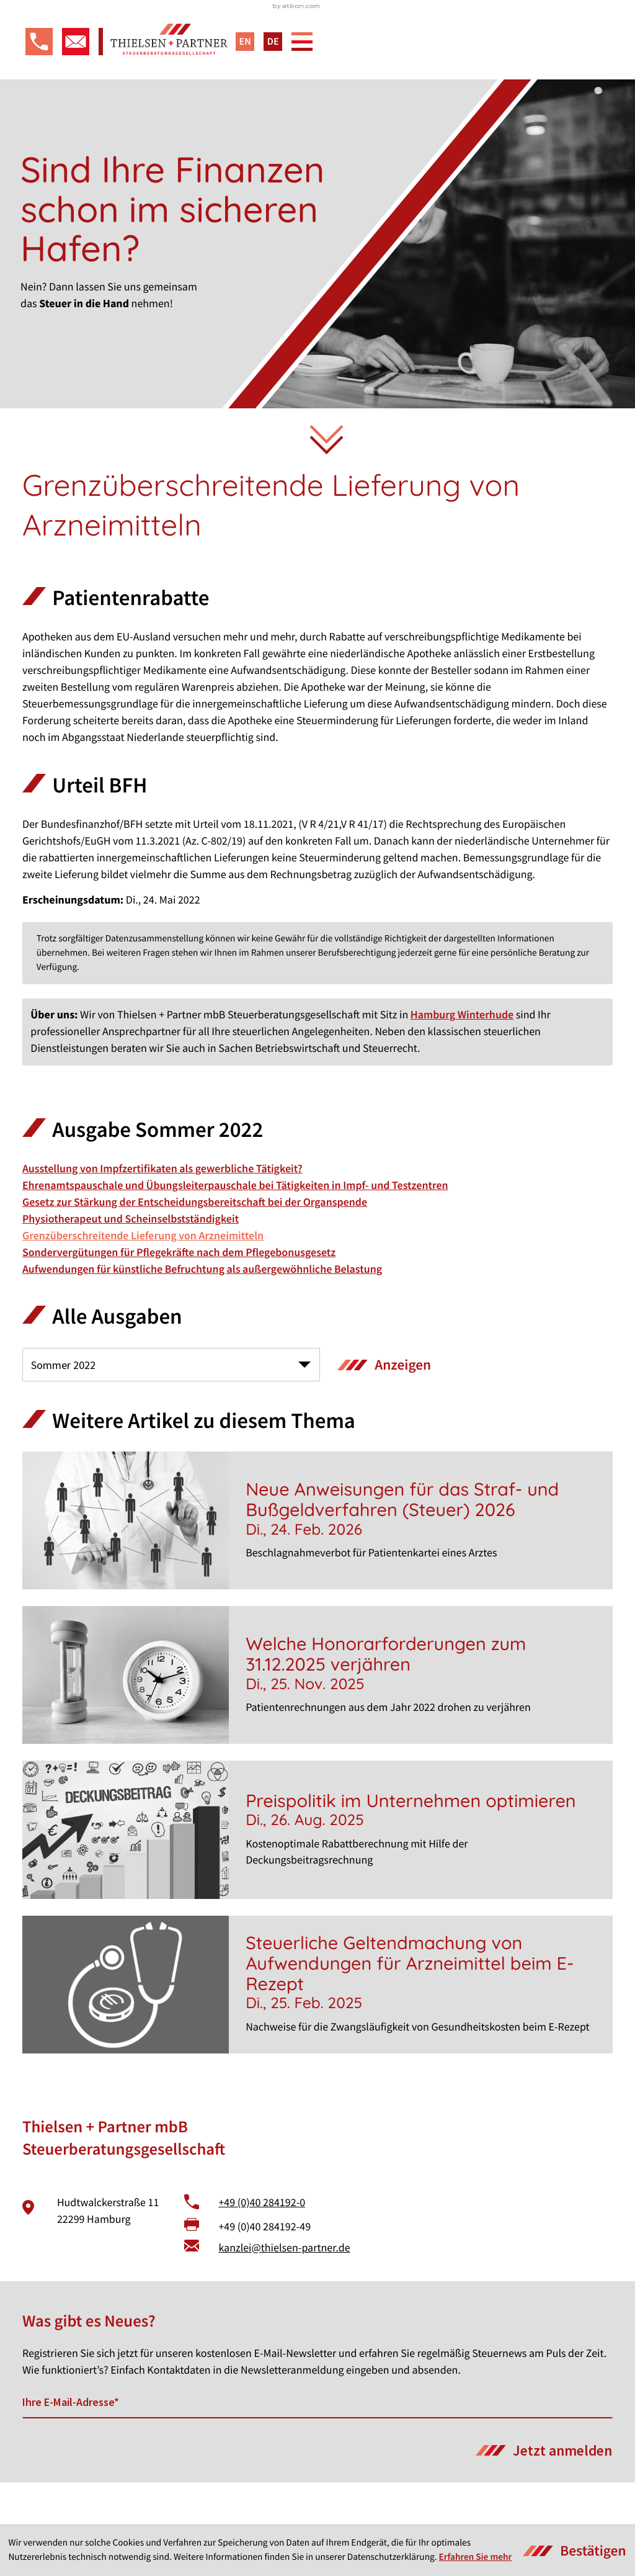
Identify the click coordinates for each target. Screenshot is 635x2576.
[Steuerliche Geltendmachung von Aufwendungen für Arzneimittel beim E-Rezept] (317, 2027)
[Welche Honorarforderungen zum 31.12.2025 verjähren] (317, 1718)
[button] (36, 78)
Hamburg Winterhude (462, 1057)
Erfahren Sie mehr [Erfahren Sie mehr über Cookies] (475, 2557)
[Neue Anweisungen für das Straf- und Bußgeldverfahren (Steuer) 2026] (317, 1563)
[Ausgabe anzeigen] (384, 1408)
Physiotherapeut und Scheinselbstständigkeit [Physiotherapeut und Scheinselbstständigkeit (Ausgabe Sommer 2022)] (130, 1261)
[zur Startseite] (317, 61)
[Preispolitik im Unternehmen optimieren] (317, 1872)
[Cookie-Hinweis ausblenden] (574, 2551)
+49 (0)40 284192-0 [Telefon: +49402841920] (261, 2245)
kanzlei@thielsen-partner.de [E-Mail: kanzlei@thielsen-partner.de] (284, 2290)
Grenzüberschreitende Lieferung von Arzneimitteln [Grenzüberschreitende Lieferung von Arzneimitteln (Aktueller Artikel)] (143, 1278)
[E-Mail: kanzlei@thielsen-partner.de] (72, 78)
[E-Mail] (317, 2445)
